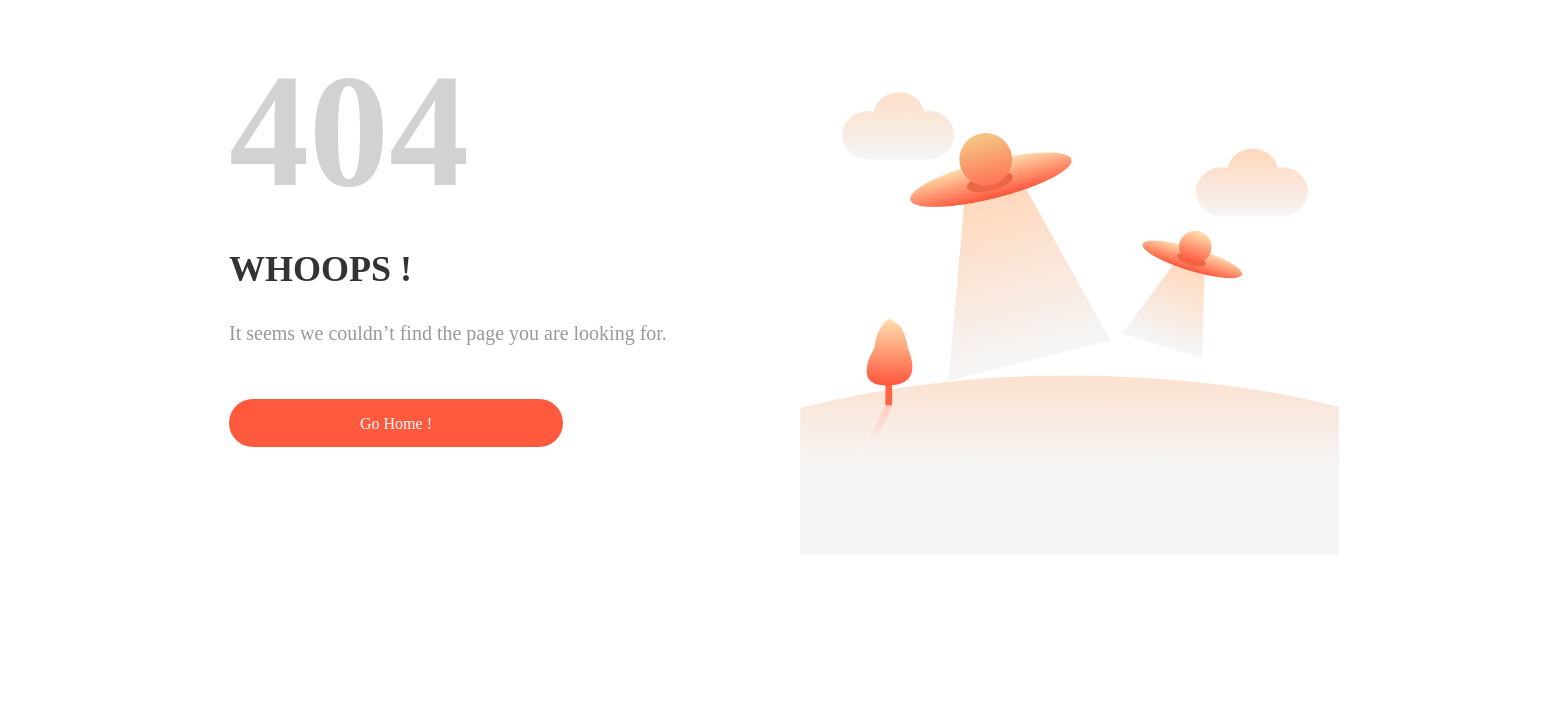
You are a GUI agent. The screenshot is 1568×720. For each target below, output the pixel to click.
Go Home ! (396, 423)
